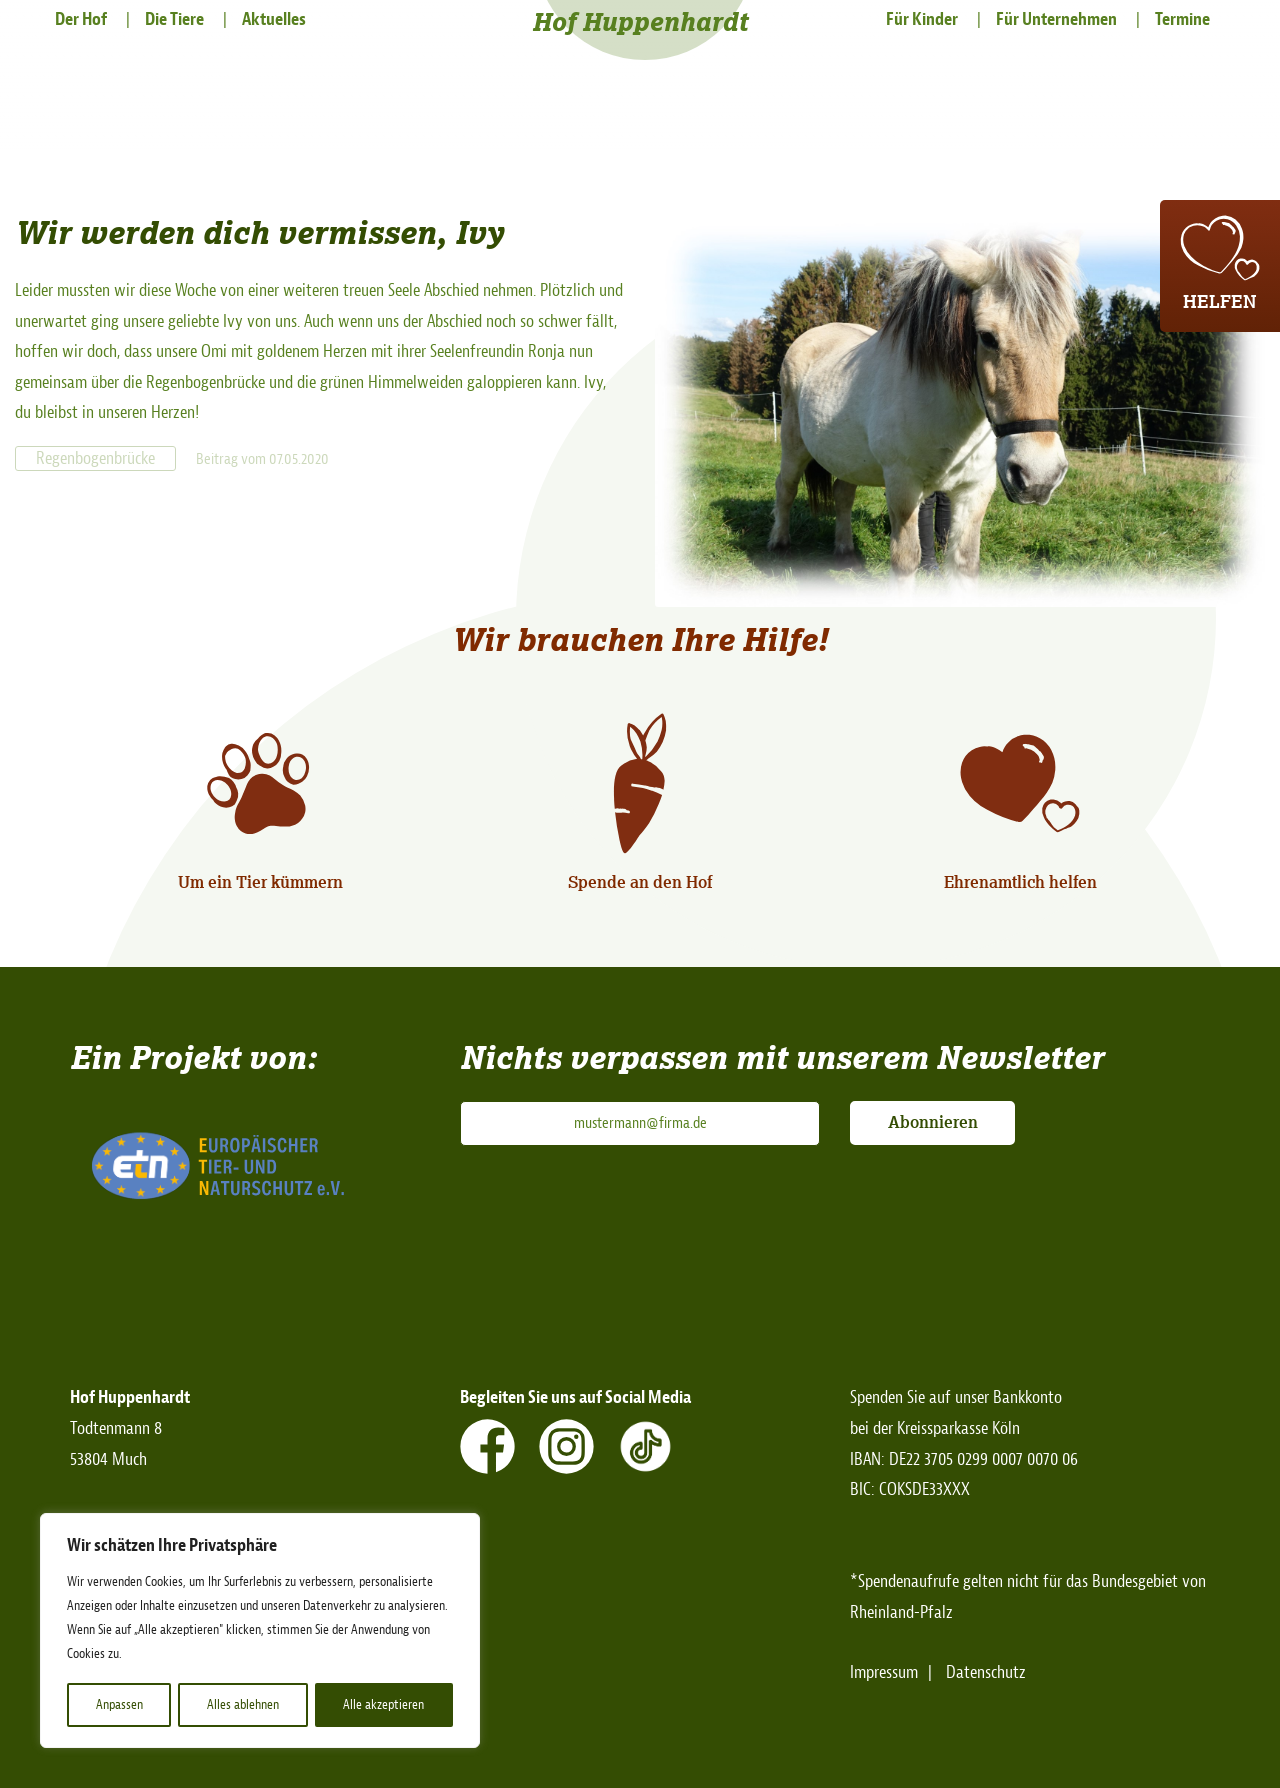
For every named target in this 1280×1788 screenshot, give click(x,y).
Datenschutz (986, 1672)
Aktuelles (274, 19)
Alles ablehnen (243, 1704)
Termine (1182, 19)
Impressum (884, 1672)
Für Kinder (922, 19)
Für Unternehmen (1056, 19)
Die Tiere (174, 19)
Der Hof (81, 19)
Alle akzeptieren (384, 1704)
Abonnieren (933, 1122)
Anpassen (118, 1704)
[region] (260, 1631)
